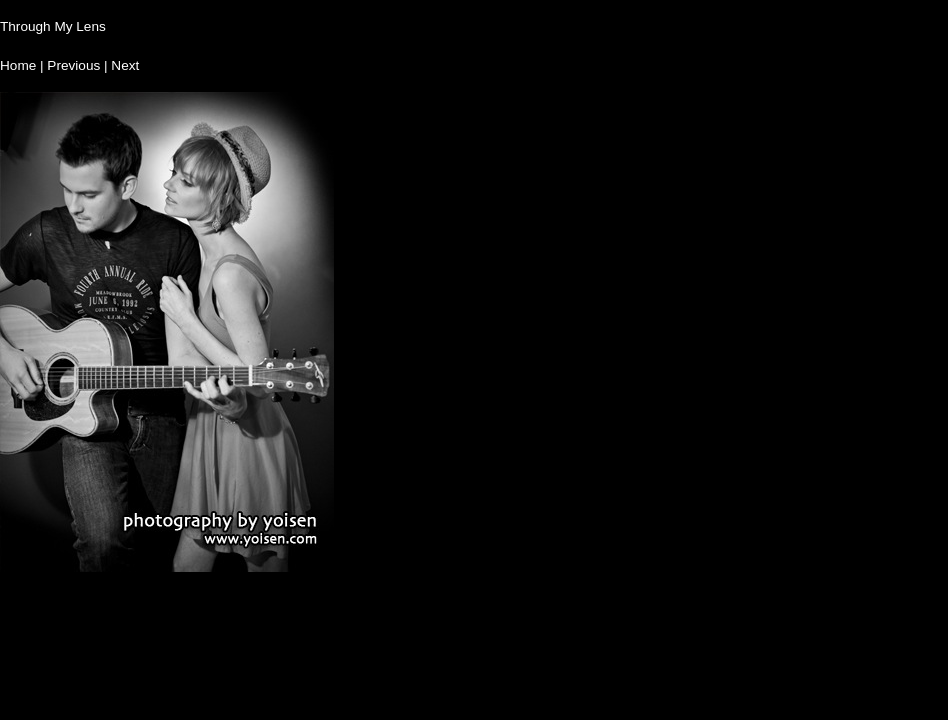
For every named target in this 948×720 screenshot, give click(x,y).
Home (18, 65)
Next (125, 65)
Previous (73, 65)
